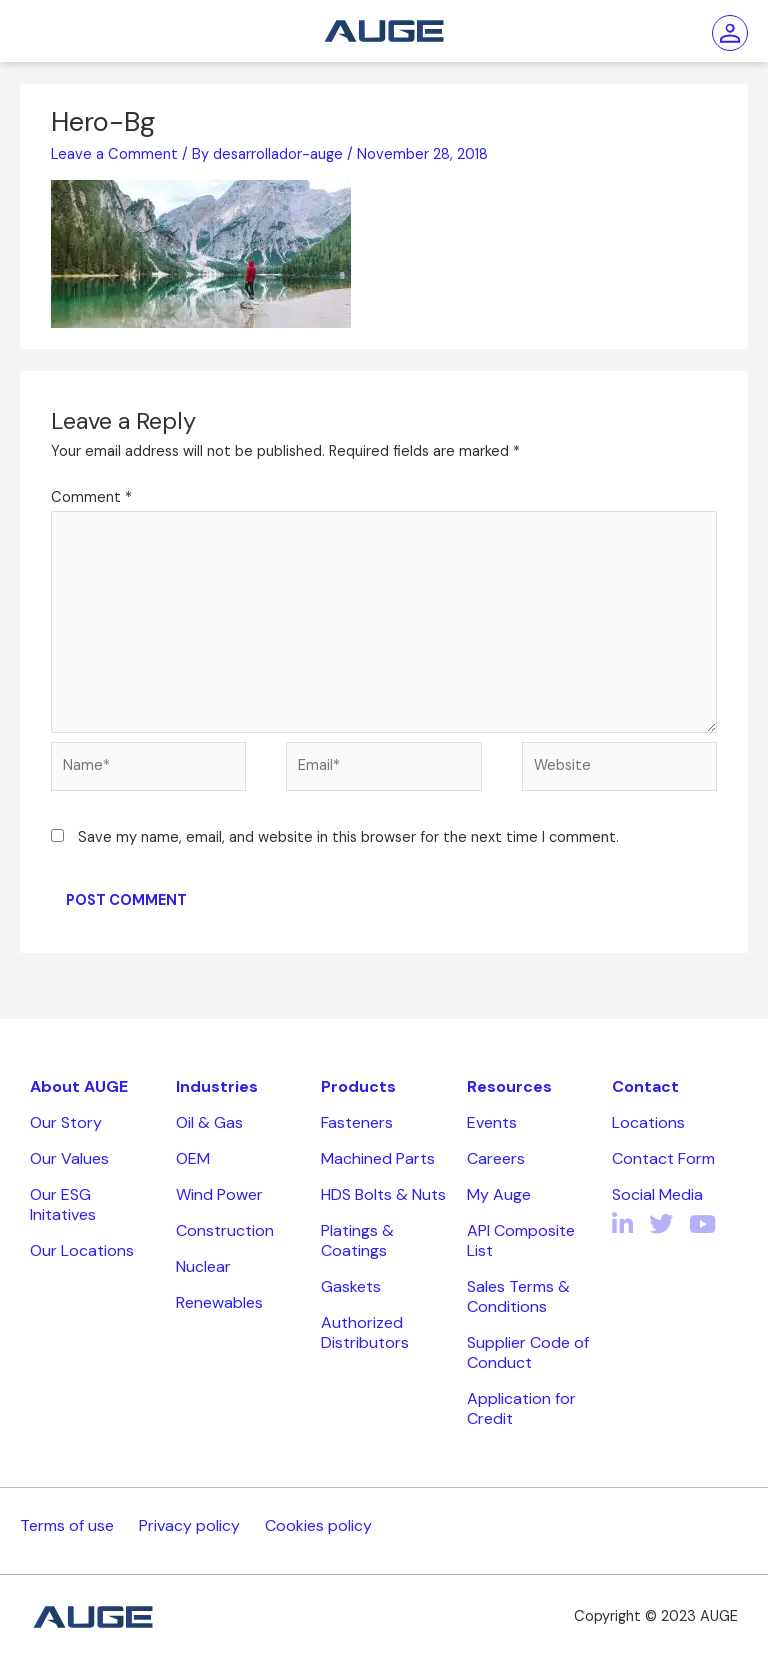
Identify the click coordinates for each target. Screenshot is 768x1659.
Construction (225, 1230)
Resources (509, 1086)
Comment (91, 497)
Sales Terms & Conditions (518, 1296)
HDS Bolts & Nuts (383, 1194)
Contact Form (663, 1158)
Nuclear (203, 1266)
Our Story (66, 1122)
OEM (193, 1158)
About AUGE (79, 1086)
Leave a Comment (114, 154)
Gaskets (351, 1286)
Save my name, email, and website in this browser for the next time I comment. (348, 837)
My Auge (499, 1194)
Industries (217, 1086)
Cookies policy (318, 1525)
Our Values (69, 1158)
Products (358, 1086)
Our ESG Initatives (63, 1204)
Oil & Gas (209, 1122)
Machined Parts (378, 1158)
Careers (496, 1158)
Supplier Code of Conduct (528, 1352)
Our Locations (82, 1250)
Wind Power (219, 1194)
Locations (648, 1122)
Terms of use (67, 1525)
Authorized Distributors (365, 1332)
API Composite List (521, 1240)
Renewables (219, 1302)
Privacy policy (189, 1525)
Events (492, 1122)
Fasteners (357, 1122)
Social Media (657, 1194)
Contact (645, 1086)
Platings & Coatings (357, 1240)
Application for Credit (521, 1408)
